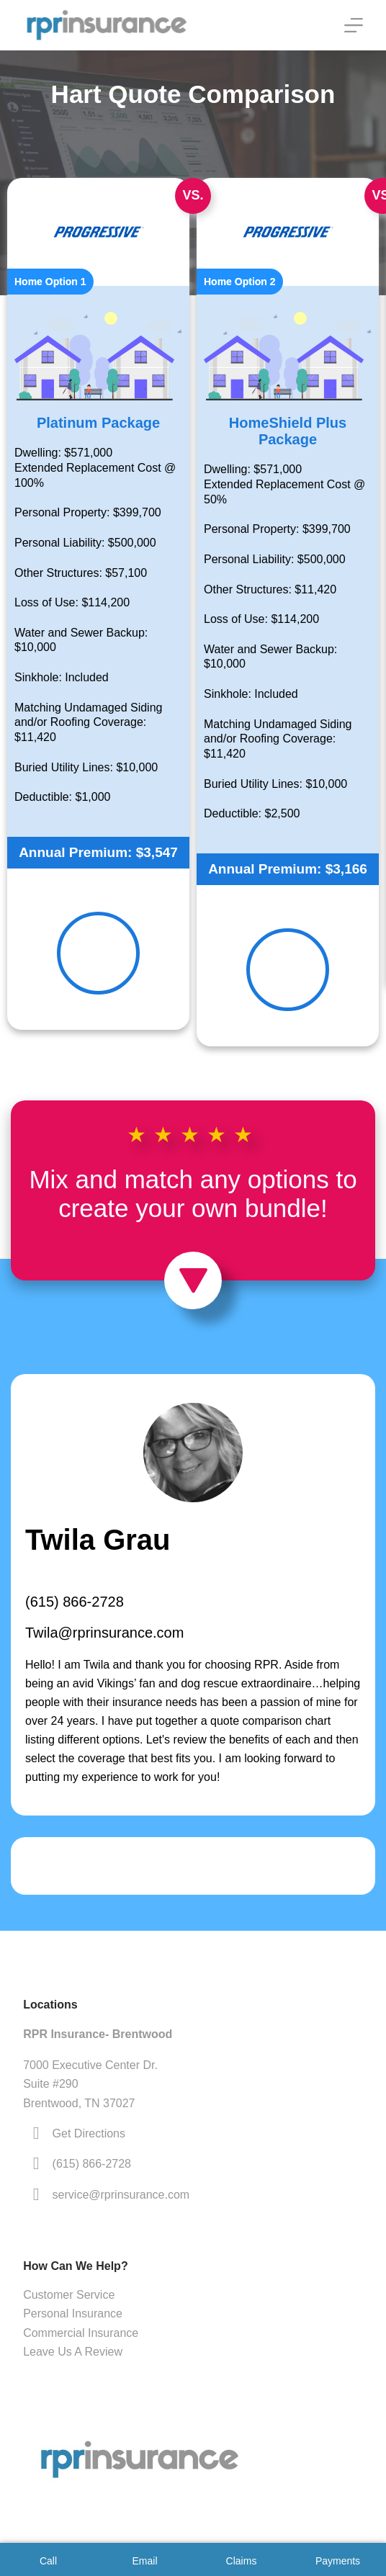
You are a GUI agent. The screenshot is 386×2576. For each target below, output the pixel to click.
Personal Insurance (72, 2313)
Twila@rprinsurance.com (104, 1633)
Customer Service (69, 2295)
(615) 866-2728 (74, 1602)
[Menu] (353, 25)
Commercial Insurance (80, 2333)
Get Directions (89, 2133)
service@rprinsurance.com (121, 2195)
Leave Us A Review (72, 2352)
